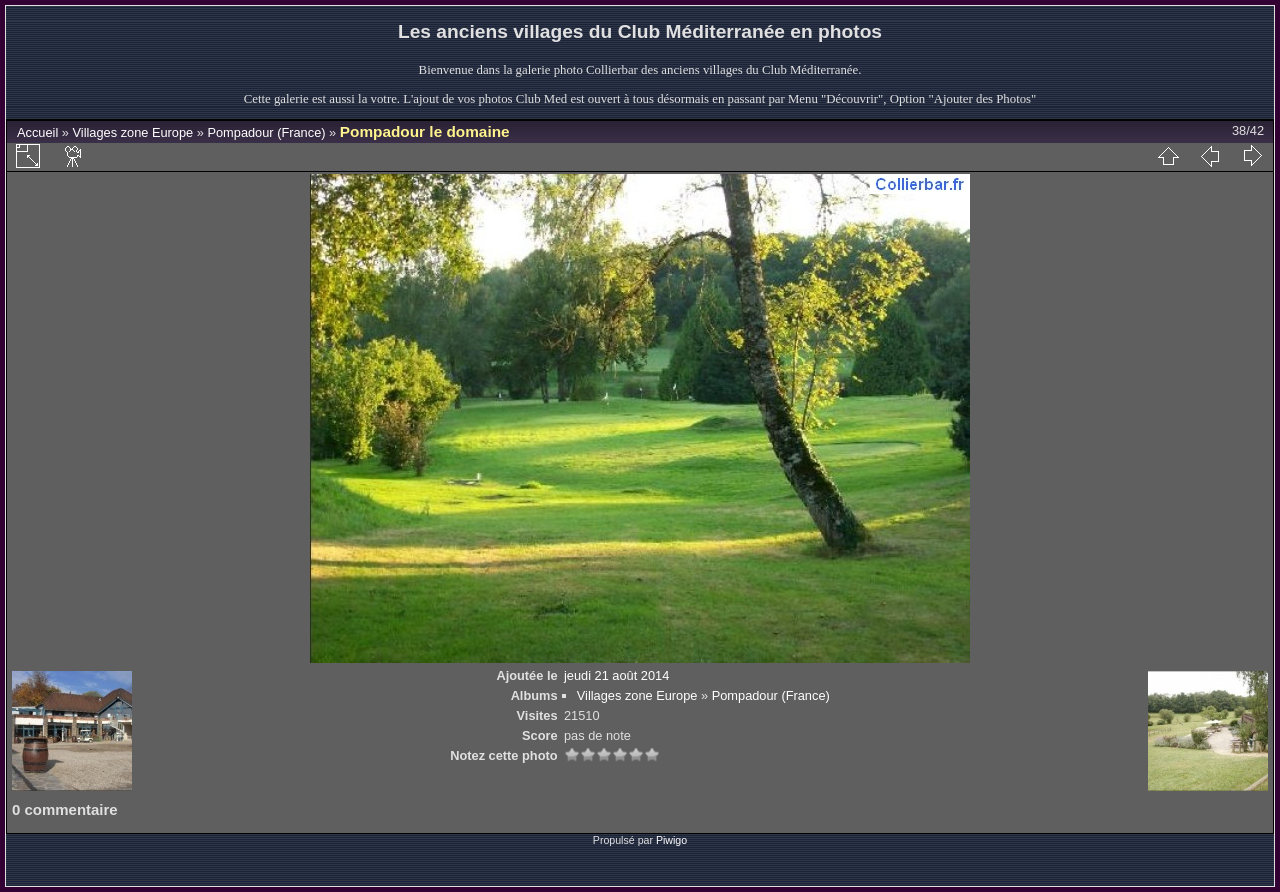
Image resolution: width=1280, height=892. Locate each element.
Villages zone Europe (133, 132)
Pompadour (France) (266, 132)
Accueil (37, 132)
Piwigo (671, 840)
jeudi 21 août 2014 (616, 675)
